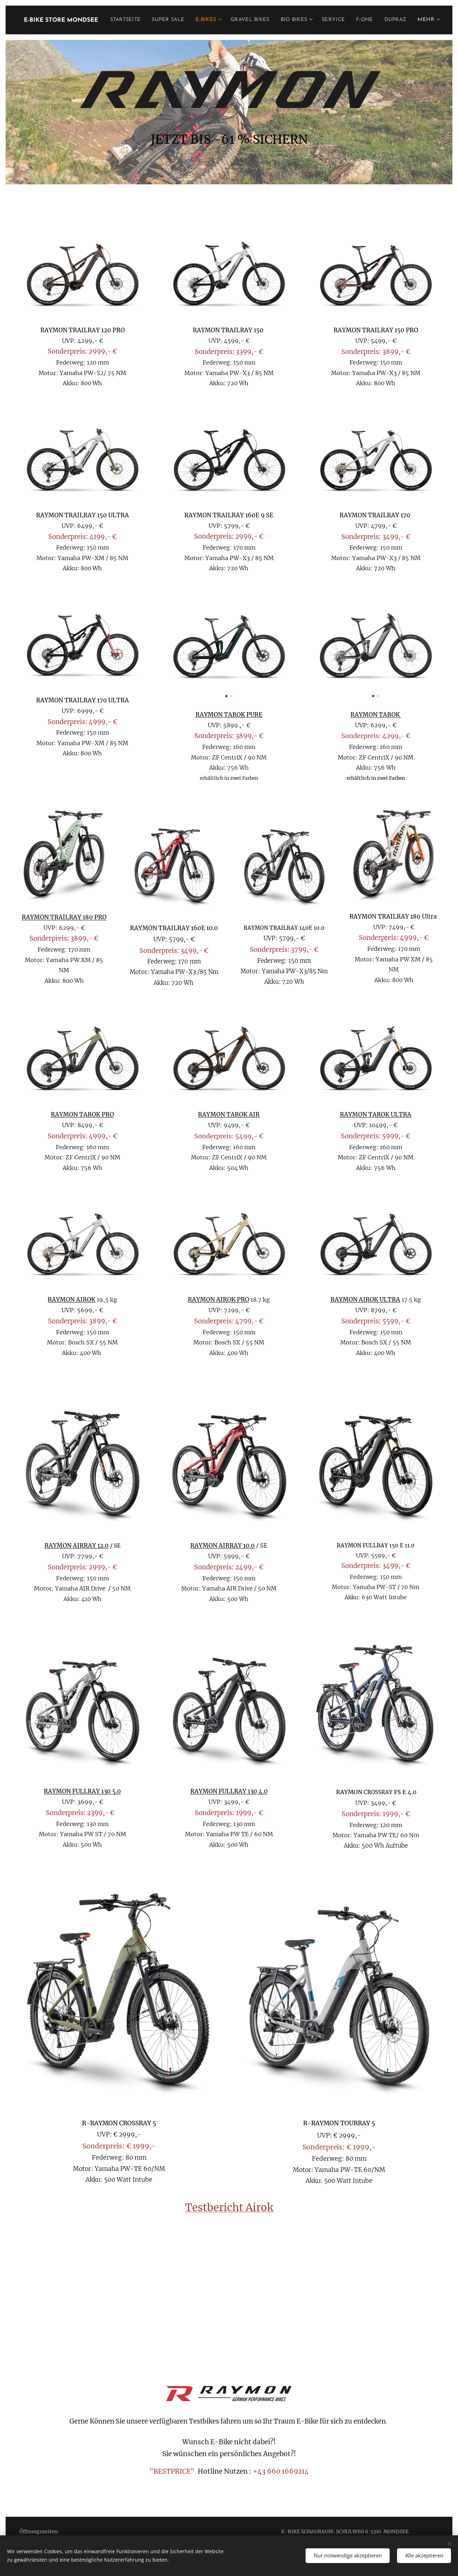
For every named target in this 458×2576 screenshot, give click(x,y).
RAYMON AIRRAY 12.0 (77, 1545)
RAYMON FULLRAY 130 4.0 (229, 1791)
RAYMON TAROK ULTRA (375, 1115)
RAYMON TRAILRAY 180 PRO (64, 917)
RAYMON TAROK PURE (229, 714)
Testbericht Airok (229, 2207)
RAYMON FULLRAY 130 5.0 (82, 1791)
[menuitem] (143, 20)
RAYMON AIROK (71, 1300)
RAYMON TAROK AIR (229, 1115)
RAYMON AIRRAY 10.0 (222, 1545)
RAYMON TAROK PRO (82, 1115)
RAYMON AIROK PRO (218, 1300)
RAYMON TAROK (375, 714)
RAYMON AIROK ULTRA (365, 1300)
